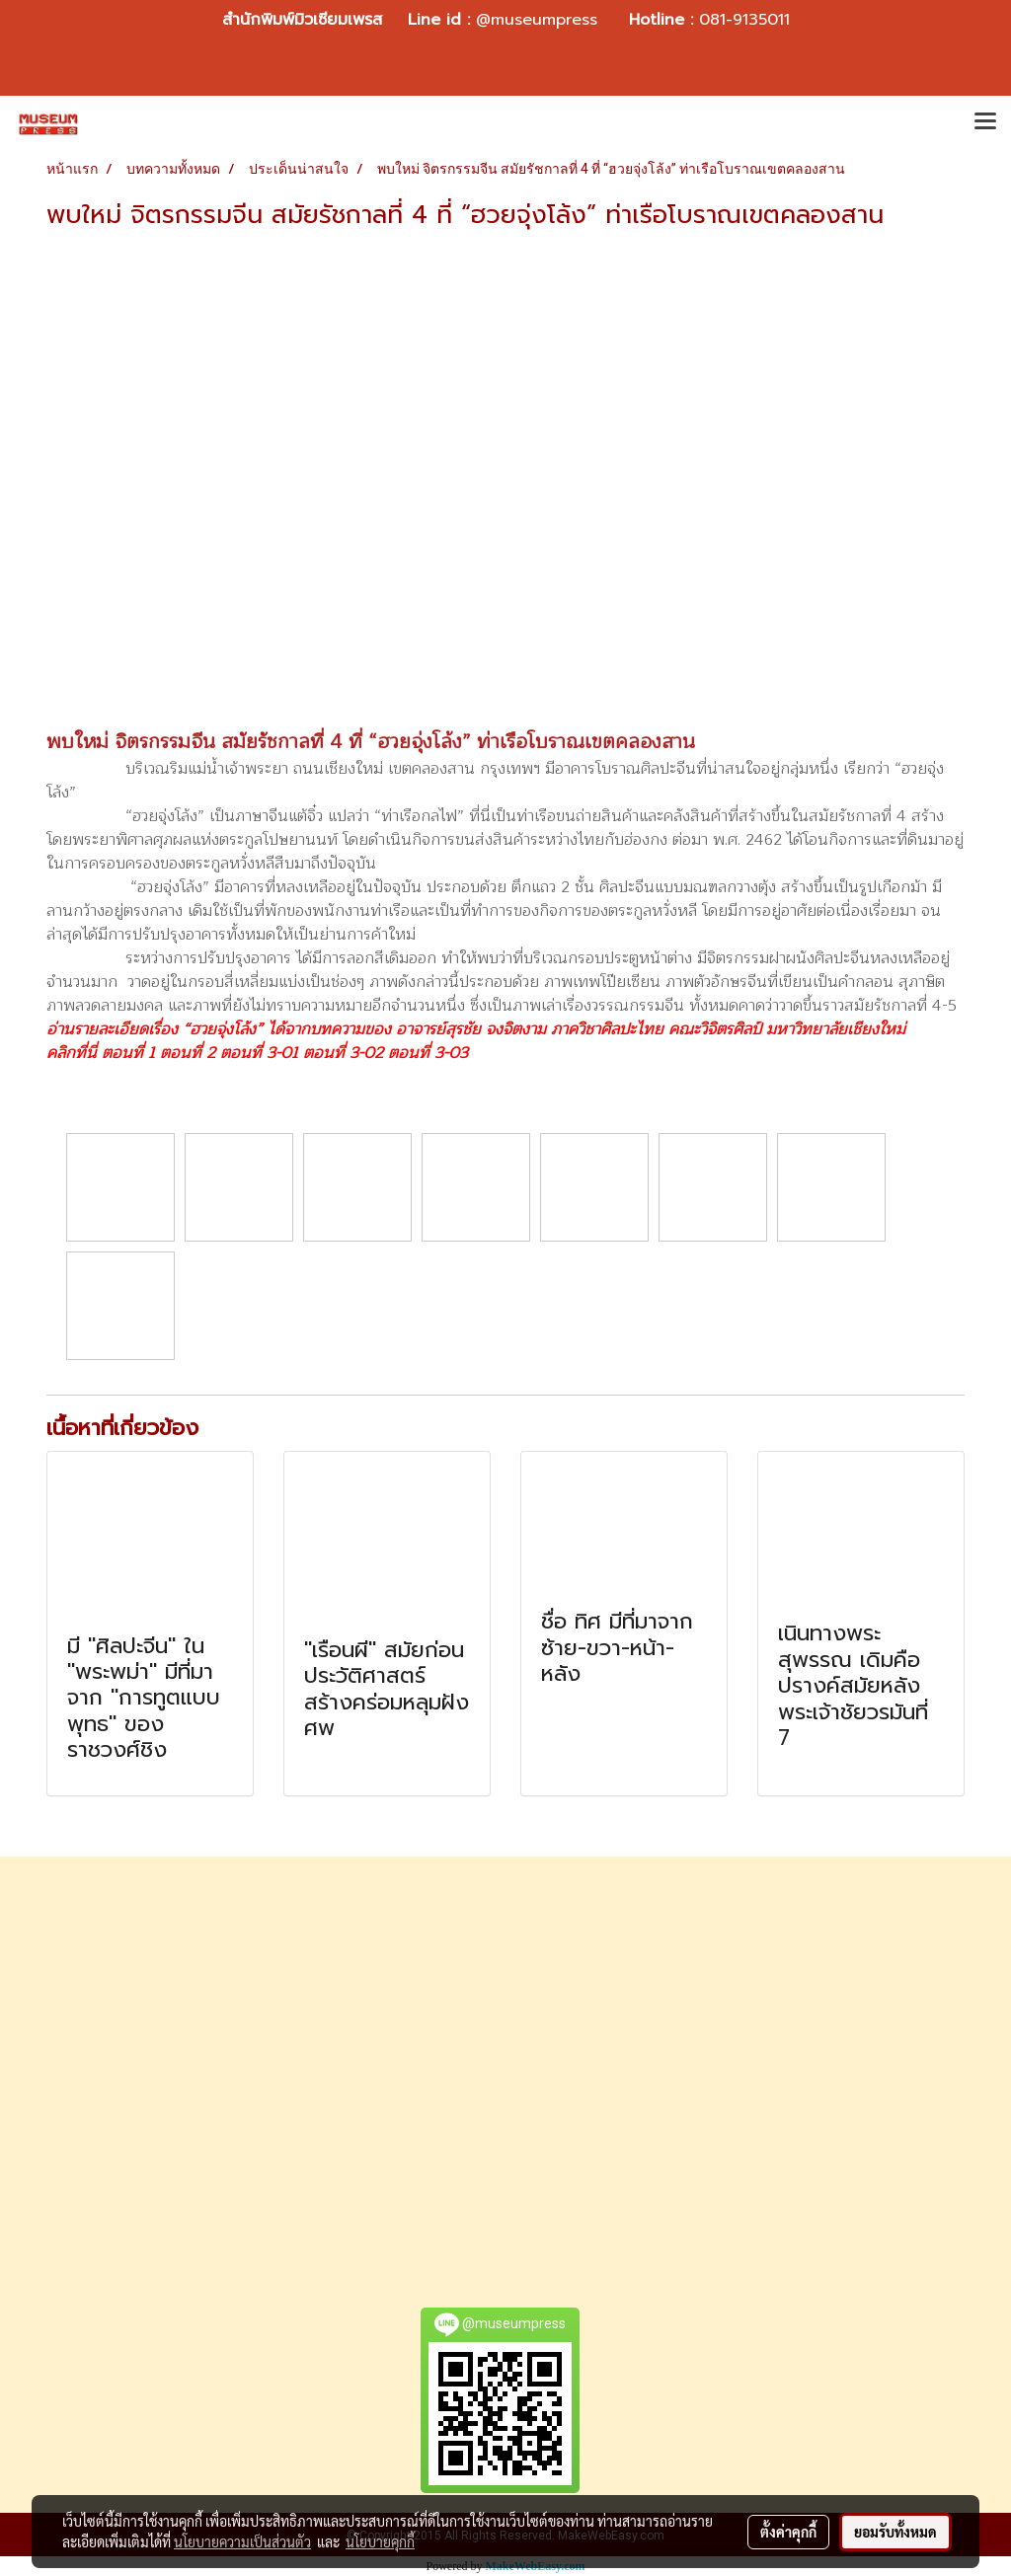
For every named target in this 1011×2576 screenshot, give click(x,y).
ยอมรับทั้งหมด (895, 2531)
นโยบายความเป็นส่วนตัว (242, 2541)
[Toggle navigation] (985, 123)
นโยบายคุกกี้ (380, 2541)
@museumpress (536, 20)
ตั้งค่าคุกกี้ (788, 2531)
